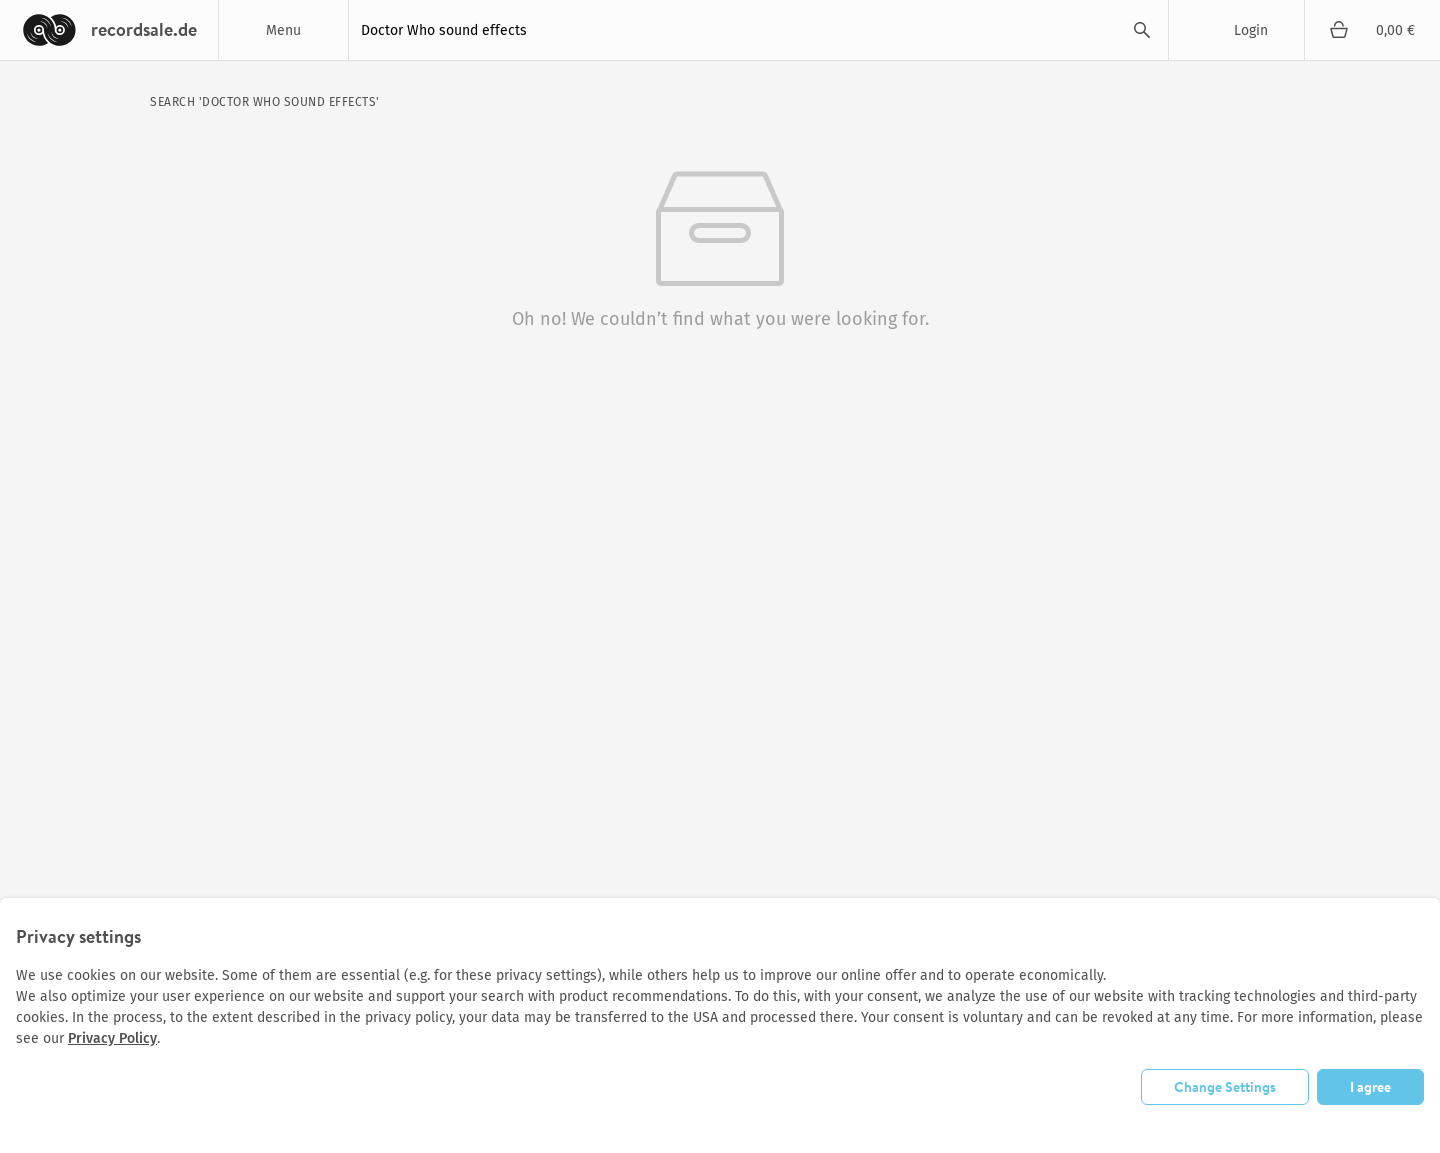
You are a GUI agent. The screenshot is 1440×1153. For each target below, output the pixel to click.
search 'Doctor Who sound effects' (265, 102)
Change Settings (1225, 1087)
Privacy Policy (112, 1038)
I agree (1370, 1087)
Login (1251, 30)
